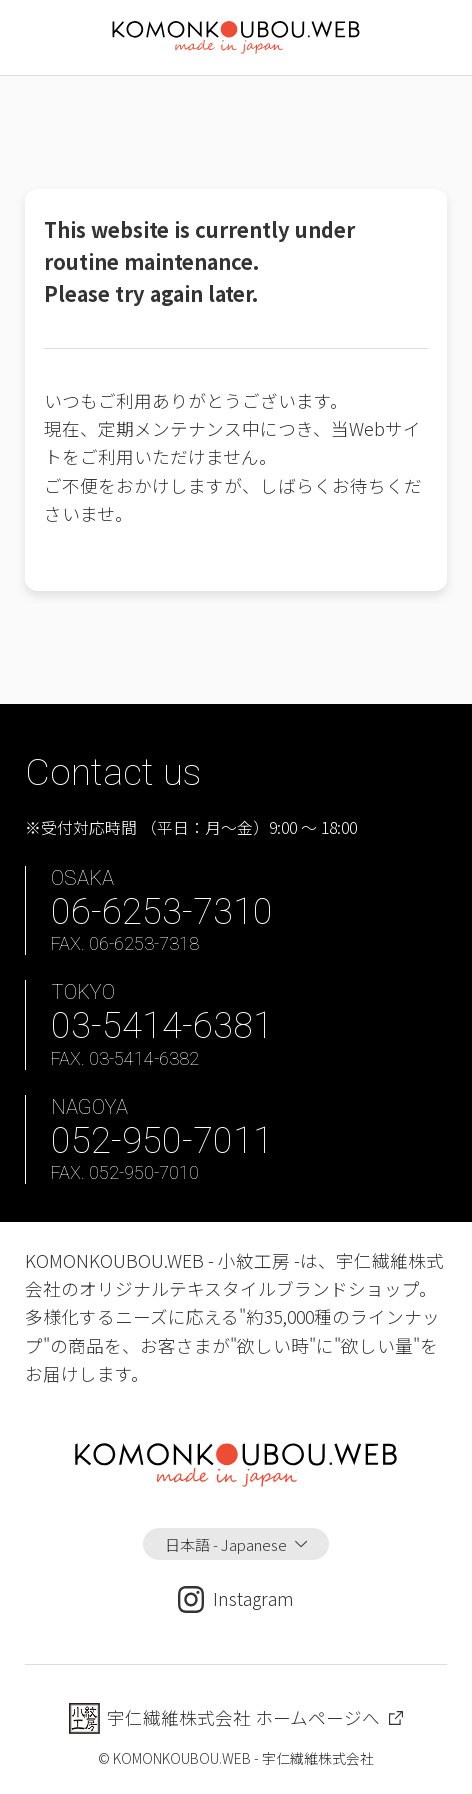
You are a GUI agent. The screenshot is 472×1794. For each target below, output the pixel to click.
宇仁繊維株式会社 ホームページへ (243, 1717)
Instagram (236, 1599)
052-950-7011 (162, 1140)
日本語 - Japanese (226, 1544)
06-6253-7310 (162, 911)
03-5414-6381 (162, 1025)
